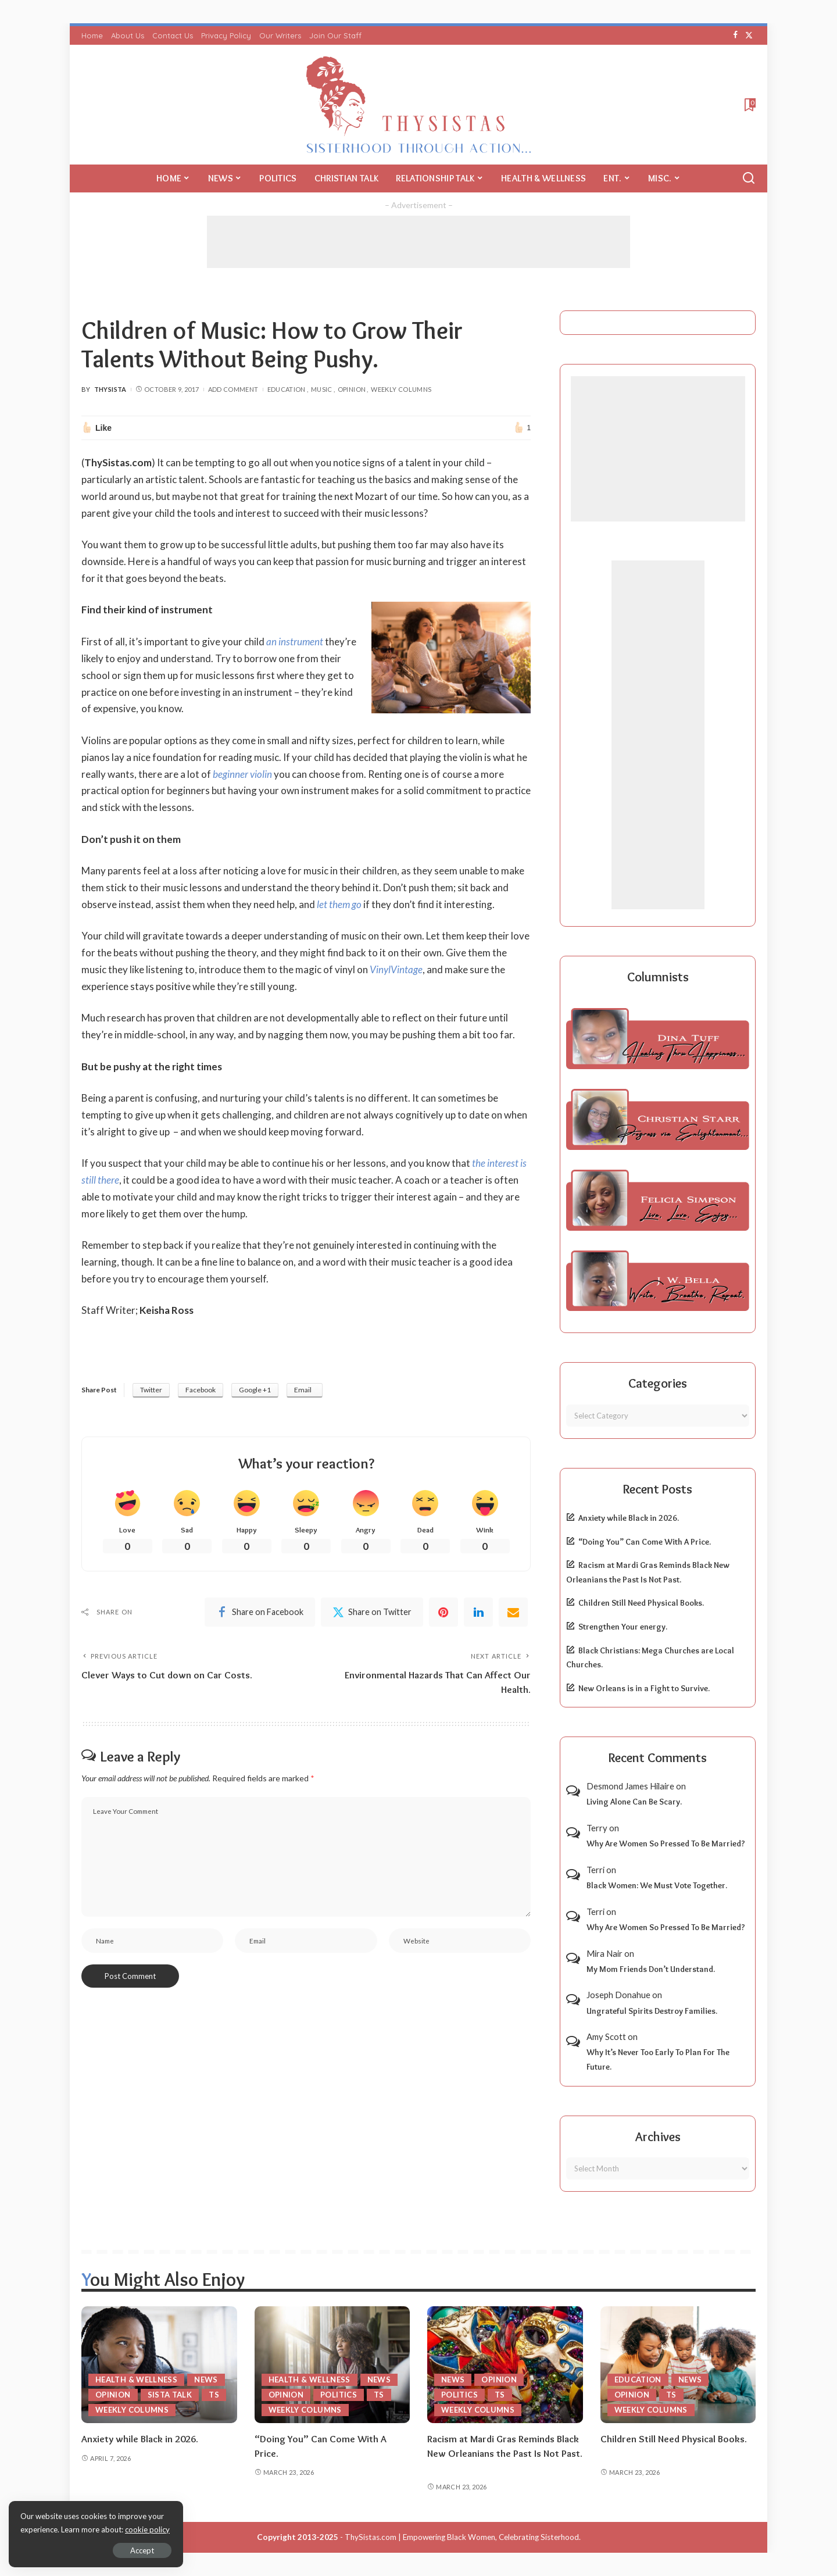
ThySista (110, 389)
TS (214, 2394)
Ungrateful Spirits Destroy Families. (651, 2011)
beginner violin (242, 774)
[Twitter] (749, 35)
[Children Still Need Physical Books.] (678, 2364)
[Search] (749, 178)
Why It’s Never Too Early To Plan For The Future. (657, 2059)
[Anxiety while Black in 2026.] (159, 2364)
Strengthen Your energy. (622, 1626)
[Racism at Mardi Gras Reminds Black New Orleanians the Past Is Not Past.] (505, 2364)
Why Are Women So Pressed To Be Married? (665, 1843)
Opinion (352, 389)
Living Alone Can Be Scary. (634, 1801)
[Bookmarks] (749, 104)
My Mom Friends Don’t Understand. (650, 1969)
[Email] (513, 1612)
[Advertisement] (418, 242)
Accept (142, 2550)
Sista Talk (170, 2394)
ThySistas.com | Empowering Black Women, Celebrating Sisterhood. (463, 2537)
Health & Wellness (136, 2379)
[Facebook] (735, 35)
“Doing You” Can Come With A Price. (644, 1542)
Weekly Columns (401, 389)
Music (321, 389)
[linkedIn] (478, 1612)
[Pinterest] (443, 1612)
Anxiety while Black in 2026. (628, 1518)
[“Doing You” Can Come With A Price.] (332, 2364)
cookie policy (147, 2529)
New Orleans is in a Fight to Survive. (644, 1688)
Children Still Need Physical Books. (641, 1603)
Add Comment (233, 389)
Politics (338, 2394)
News (205, 2379)
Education (286, 389)
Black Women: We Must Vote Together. (656, 1885)
